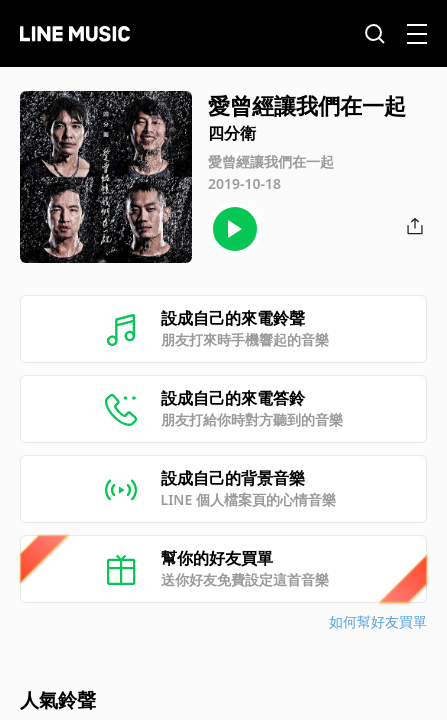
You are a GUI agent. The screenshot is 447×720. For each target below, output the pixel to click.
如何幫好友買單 (378, 621)
